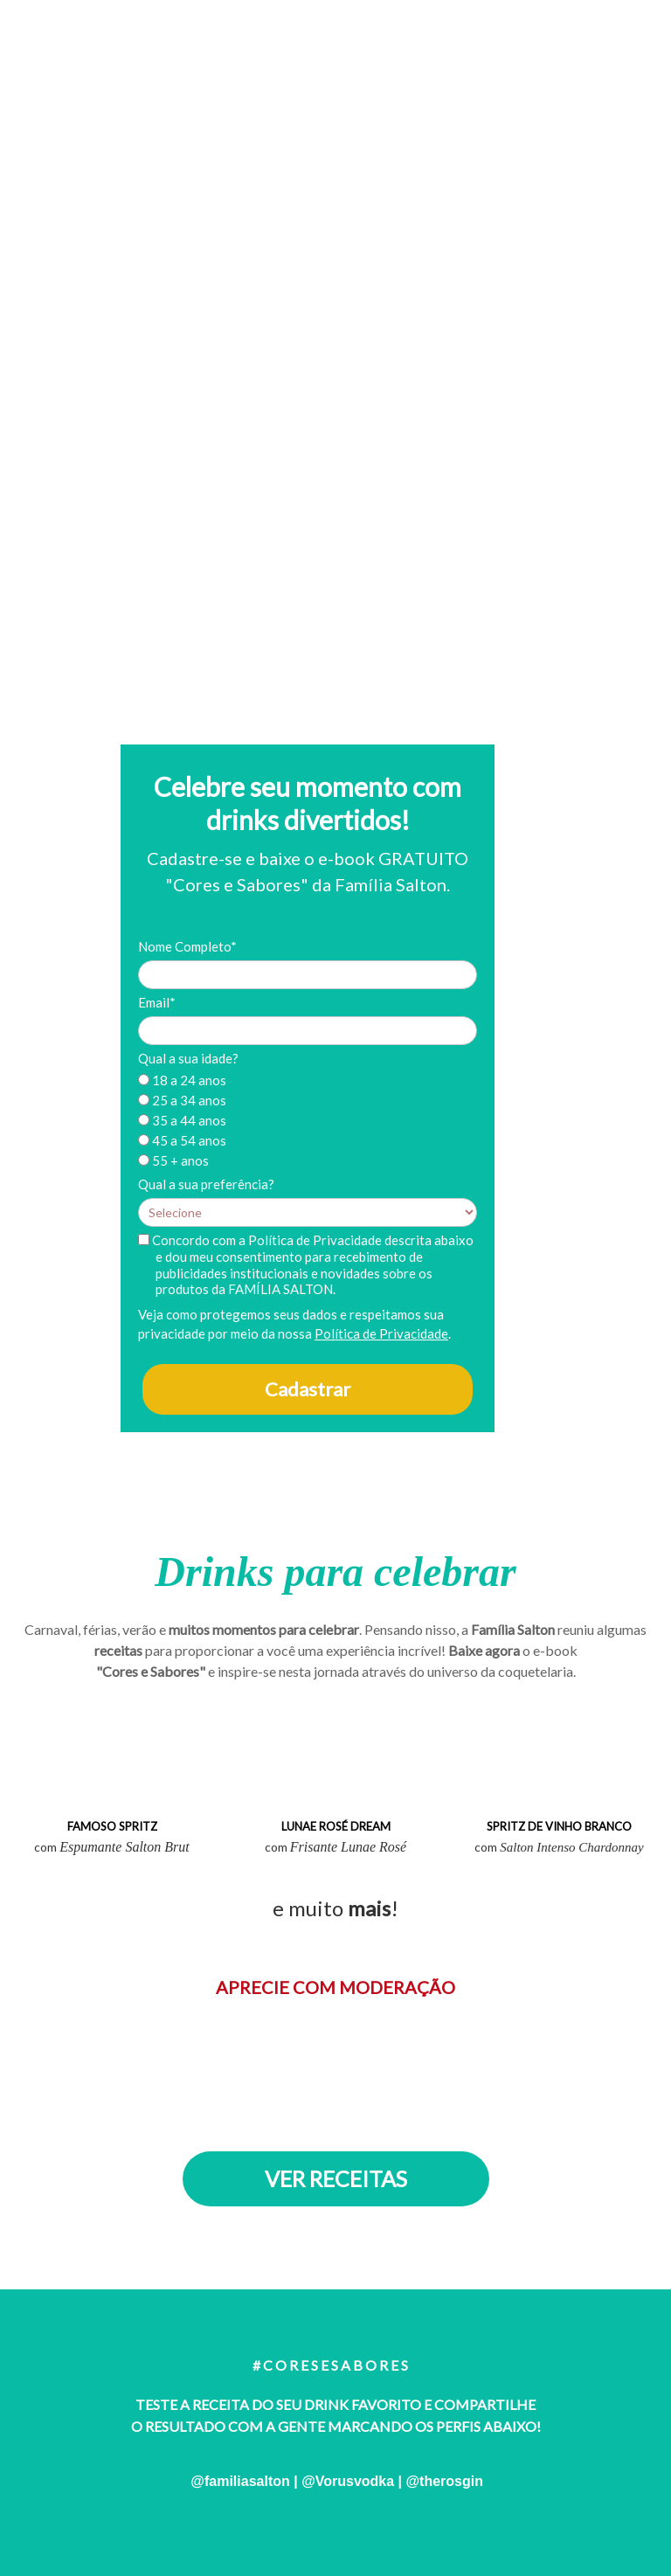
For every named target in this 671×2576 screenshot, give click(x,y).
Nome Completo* (187, 946)
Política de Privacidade (381, 1333)
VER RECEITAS (336, 2178)
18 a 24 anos (182, 1080)
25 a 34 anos (182, 1100)
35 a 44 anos (182, 1120)
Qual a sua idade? (188, 1058)
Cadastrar (307, 1389)
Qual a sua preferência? (206, 1184)
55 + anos (173, 1160)
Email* (157, 1002)
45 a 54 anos (182, 1140)
